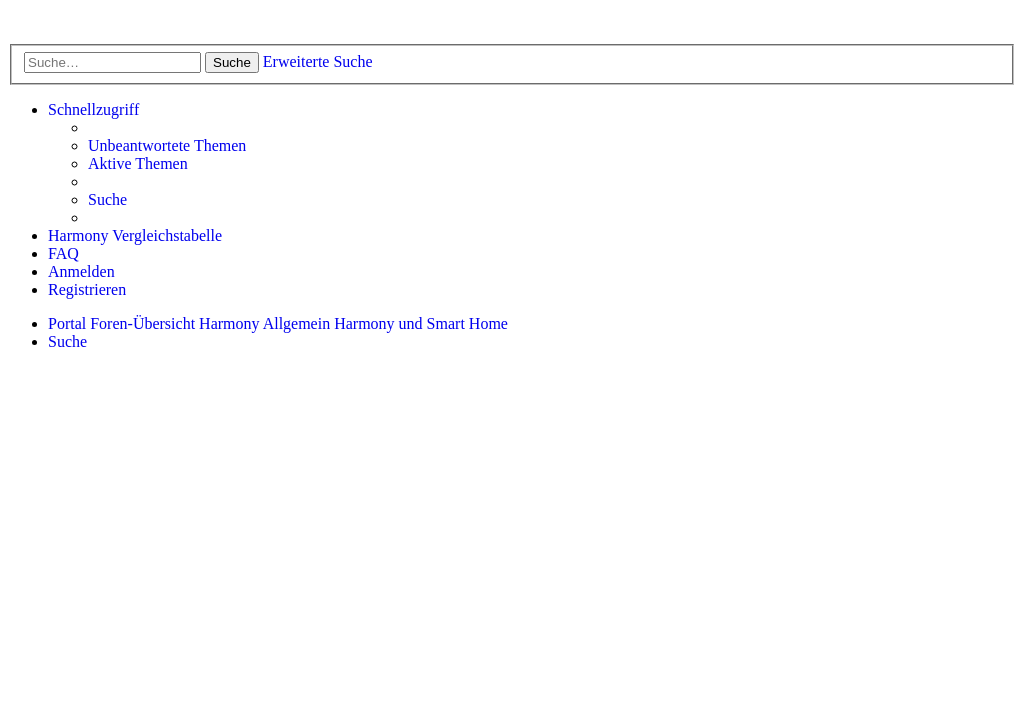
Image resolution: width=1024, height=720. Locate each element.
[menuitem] (167, 146)
